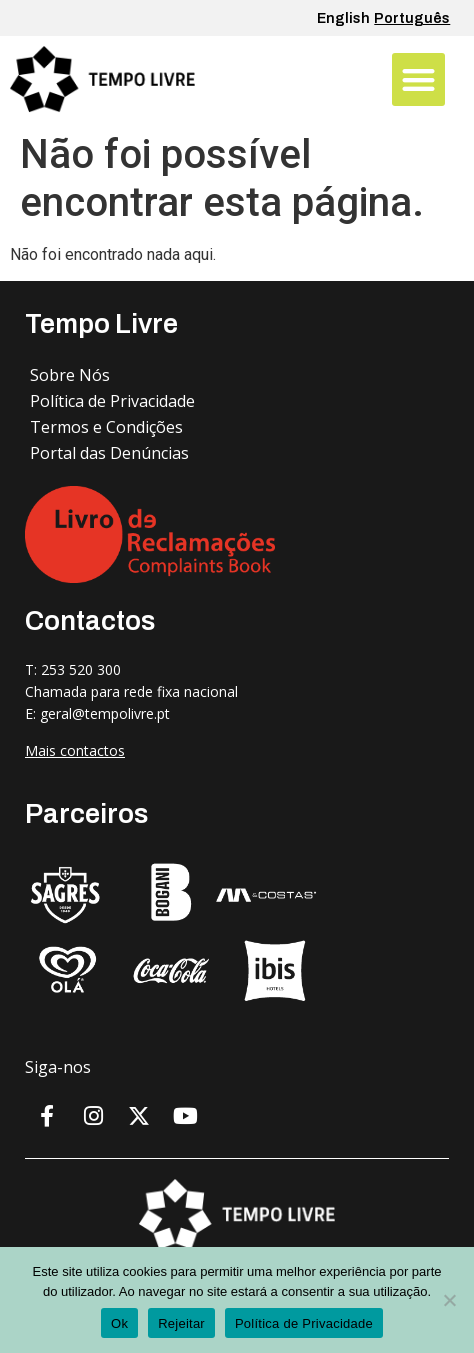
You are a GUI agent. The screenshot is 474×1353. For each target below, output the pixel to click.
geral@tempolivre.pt (105, 713)
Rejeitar (181, 1323)
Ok (119, 1323)
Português (412, 18)
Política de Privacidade (304, 1323)
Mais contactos (75, 750)
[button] (418, 79)
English (343, 18)
